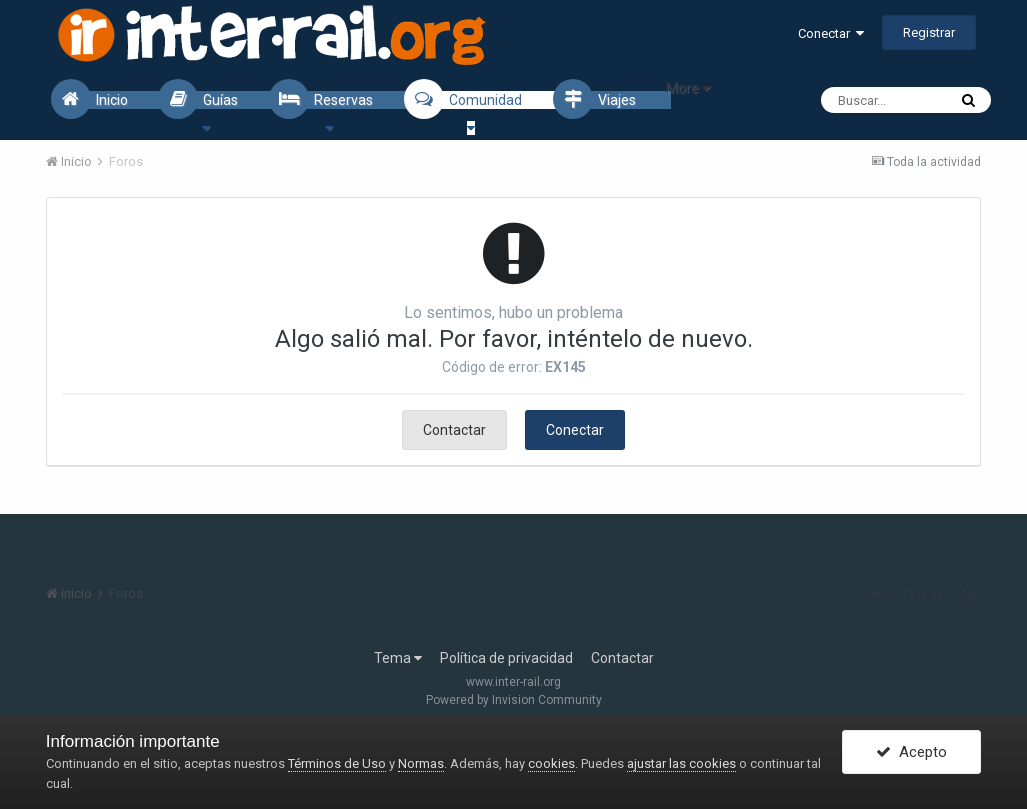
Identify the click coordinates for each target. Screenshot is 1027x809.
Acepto (911, 752)
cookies (551, 763)
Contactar (454, 430)
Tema (398, 658)
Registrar (929, 32)
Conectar (831, 33)
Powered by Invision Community (514, 700)
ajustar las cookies (681, 763)
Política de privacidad (506, 658)
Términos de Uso (337, 763)
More (688, 88)
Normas (421, 763)
